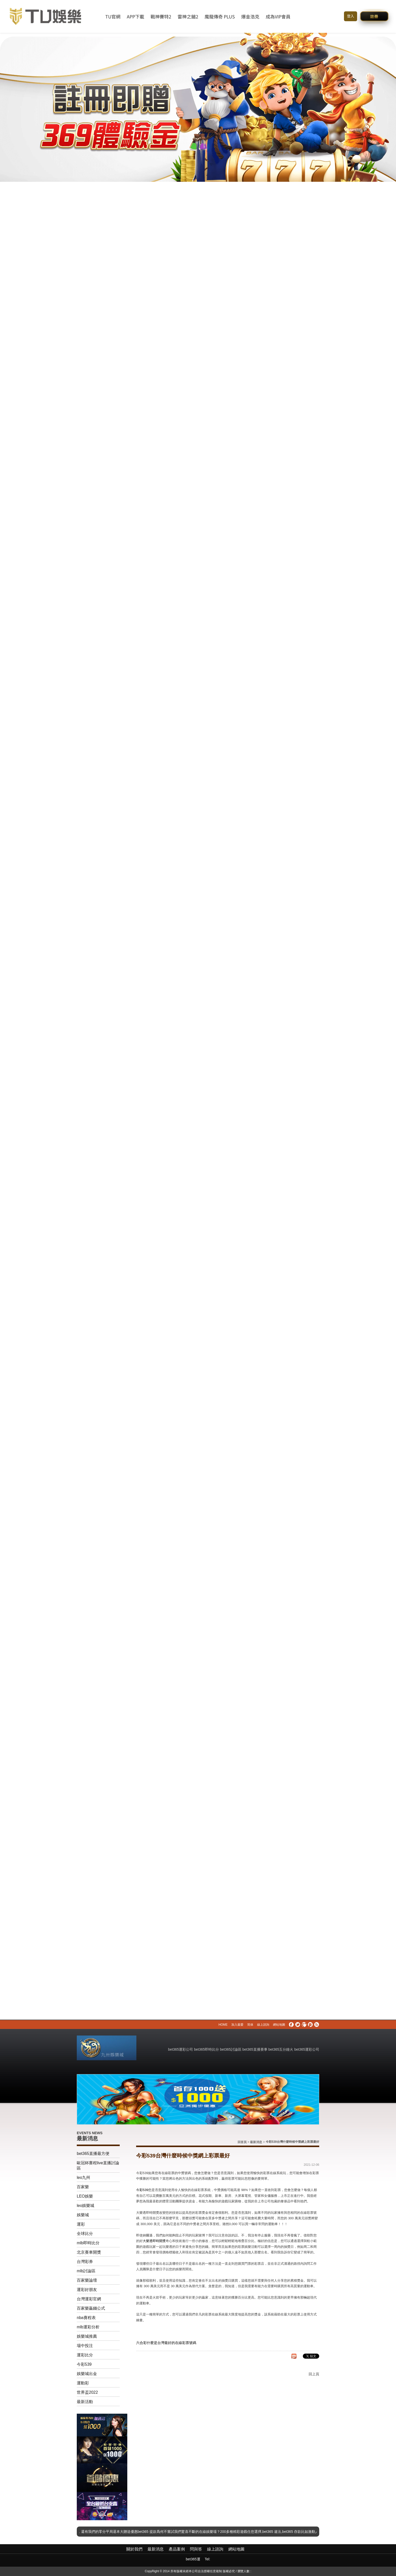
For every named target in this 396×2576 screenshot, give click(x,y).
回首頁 (242, 2142)
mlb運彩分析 (88, 2327)
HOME (223, 2024)
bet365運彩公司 (180, 2049)
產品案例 (177, 2549)
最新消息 (256, 2142)
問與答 (196, 2549)
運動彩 (83, 2383)
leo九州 (83, 2177)
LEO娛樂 (85, 2196)
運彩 (81, 2224)
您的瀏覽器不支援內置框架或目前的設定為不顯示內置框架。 (198, 91)
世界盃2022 (87, 2392)
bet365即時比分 (206, 2049)
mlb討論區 (86, 2271)
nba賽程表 (86, 2317)
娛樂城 (83, 2215)
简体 (250, 2024)
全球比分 (85, 2233)
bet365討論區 (230, 2049)
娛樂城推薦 (87, 2336)
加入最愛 (237, 2024)
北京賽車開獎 (89, 2252)
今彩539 (84, 2364)
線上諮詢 (263, 2024)
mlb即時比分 (88, 2243)
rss (316, 2024)
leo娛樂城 (85, 2205)
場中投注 (85, 2345)
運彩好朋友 (87, 2289)
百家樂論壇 (87, 2280)
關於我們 (134, 2549)
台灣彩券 (85, 2261)
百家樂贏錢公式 (91, 2308)
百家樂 (83, 2187)
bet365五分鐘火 (280, 2049)
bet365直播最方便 (93, 2153)
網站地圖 (279, 2024)
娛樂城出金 (87, 2374)
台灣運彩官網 (89, 2299)
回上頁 (314, 2374)
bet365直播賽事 (254, 2049)
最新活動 (85, 2402)
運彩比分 (85, 2355)
